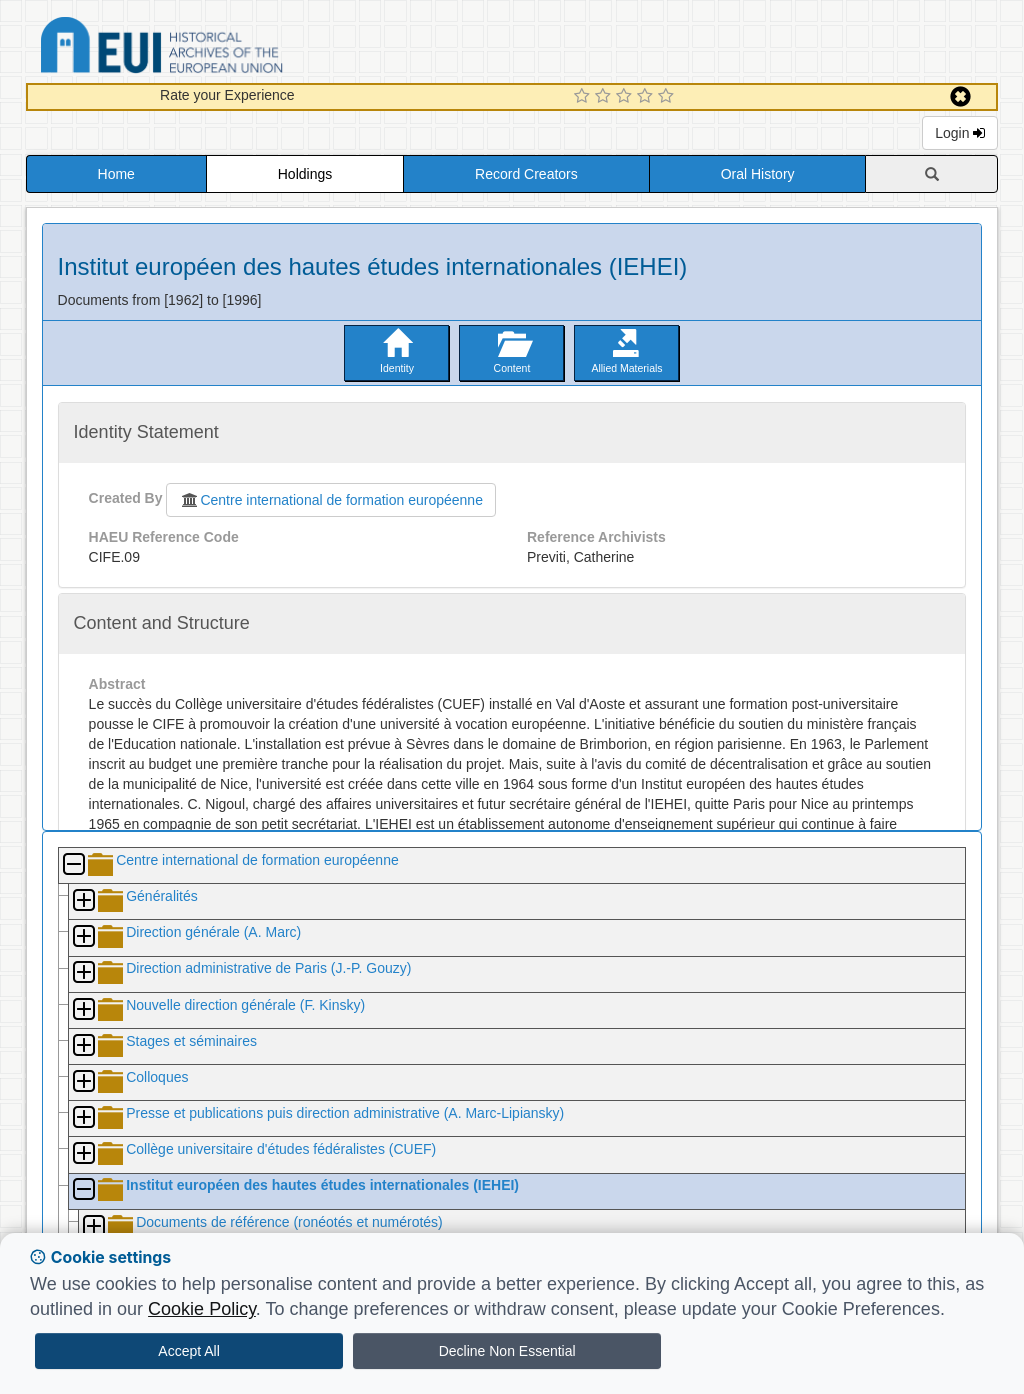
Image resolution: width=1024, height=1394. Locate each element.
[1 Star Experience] (584, 97)
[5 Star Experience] (668, 97)
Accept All (188, 1351)
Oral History (758, 174)
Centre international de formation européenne (331, 500)
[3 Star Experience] (626, 97)
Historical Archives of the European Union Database (218, 48)
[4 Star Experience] (647, 97)
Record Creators (526, 174)
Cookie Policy (202, 1309)
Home (116, 174)
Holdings (305, 174)
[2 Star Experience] (605, 97)
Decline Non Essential (507, 1351)
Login (960, 133)
